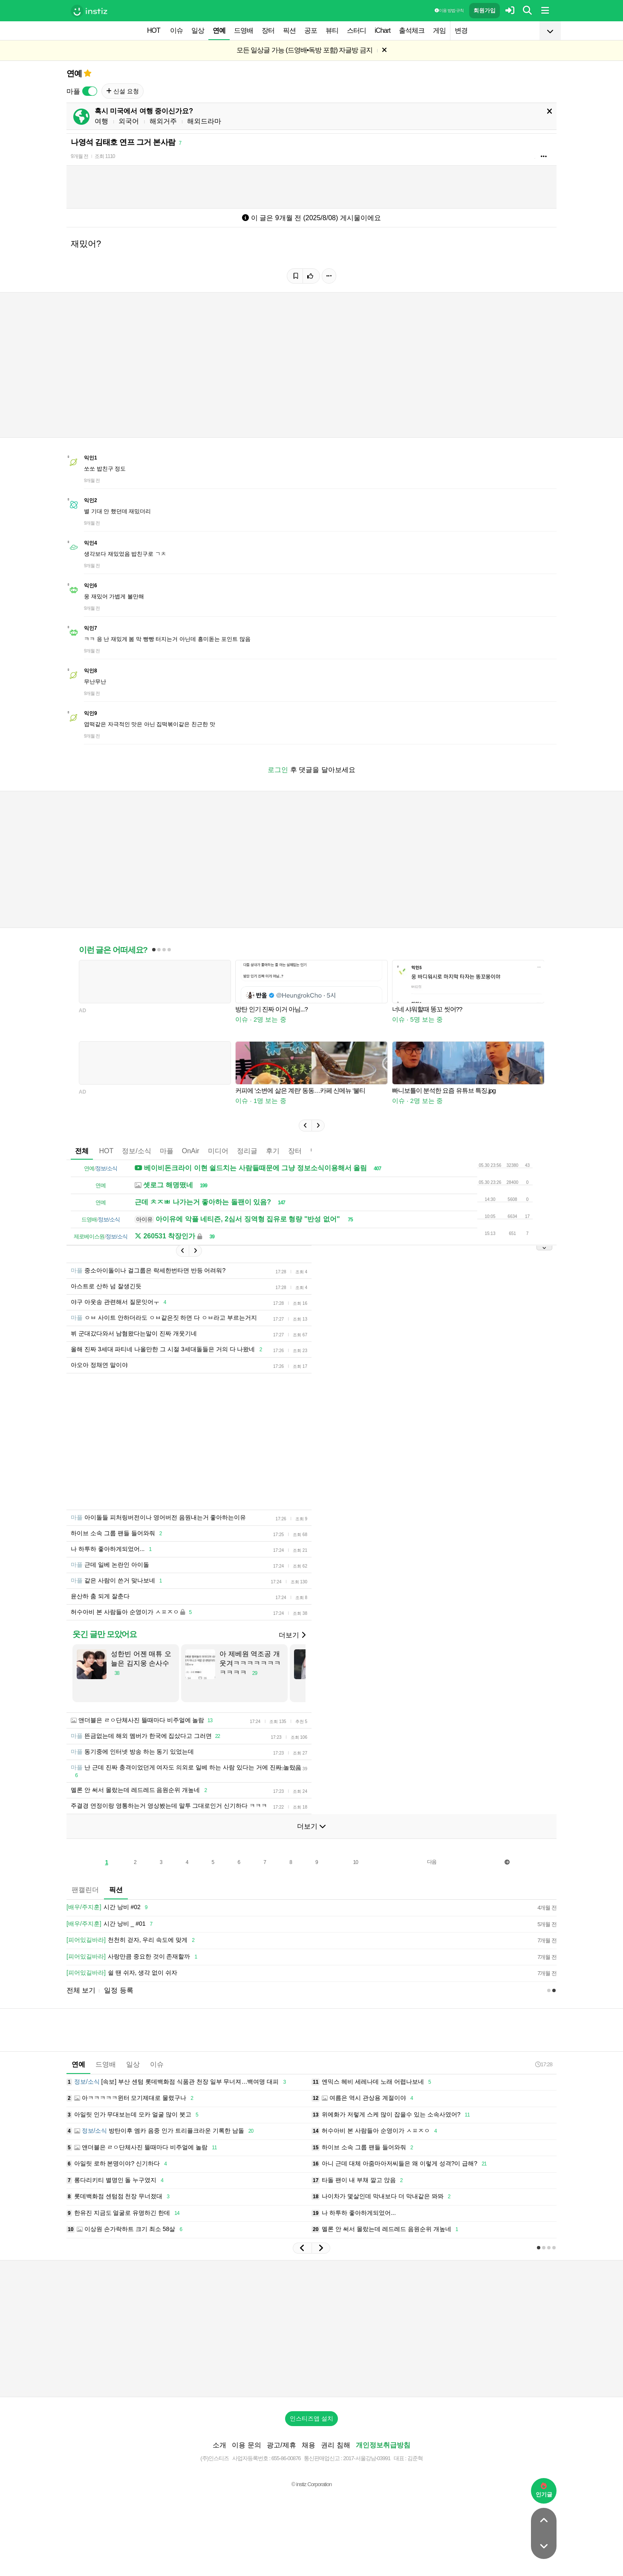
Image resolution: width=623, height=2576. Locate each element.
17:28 (543, 2064)
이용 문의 (246, 2445)
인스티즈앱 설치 (311, 2418)
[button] (305, 1125)
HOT (153, 30)
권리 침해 (335, 2445)
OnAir (190, 1150)
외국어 (128, 121)
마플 (166, 1150)
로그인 (278, 769)
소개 (219, 2445)
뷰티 (332, 30)
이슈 (176, 30)
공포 (310, 30)
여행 (101, 121)
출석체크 (411, 30)
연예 (219, 30)
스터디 (356, 30)
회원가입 (484, 10)
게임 (439, 30)
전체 (82, 1150)
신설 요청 (122, 91)
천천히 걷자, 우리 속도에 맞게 (131, 1940)
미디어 (218, 1150)
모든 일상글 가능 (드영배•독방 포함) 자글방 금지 (304, 50)
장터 (268, 30)
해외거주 (163, 121)
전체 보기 (80, 1990)
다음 (431, 1862)
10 (355, 1862)
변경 (461, 30)
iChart (382, 30)
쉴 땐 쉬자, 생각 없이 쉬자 (121, 1973)
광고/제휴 (281, 2445)
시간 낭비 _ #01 (110, 1924)
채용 (308, 2445)
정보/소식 (136, 1150)
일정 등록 (118, 1990)
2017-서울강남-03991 (366, 2458)
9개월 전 (79, 156)
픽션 (289, 30)
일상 (197, 30)
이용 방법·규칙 (449, 10)
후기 (273, 1150)
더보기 (292, 1635)
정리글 (247, 1150)
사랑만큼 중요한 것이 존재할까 (133, 1957)
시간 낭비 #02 (108, 1907)
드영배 (243, 30)
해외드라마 (204, 121)
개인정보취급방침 (383, 2445)
